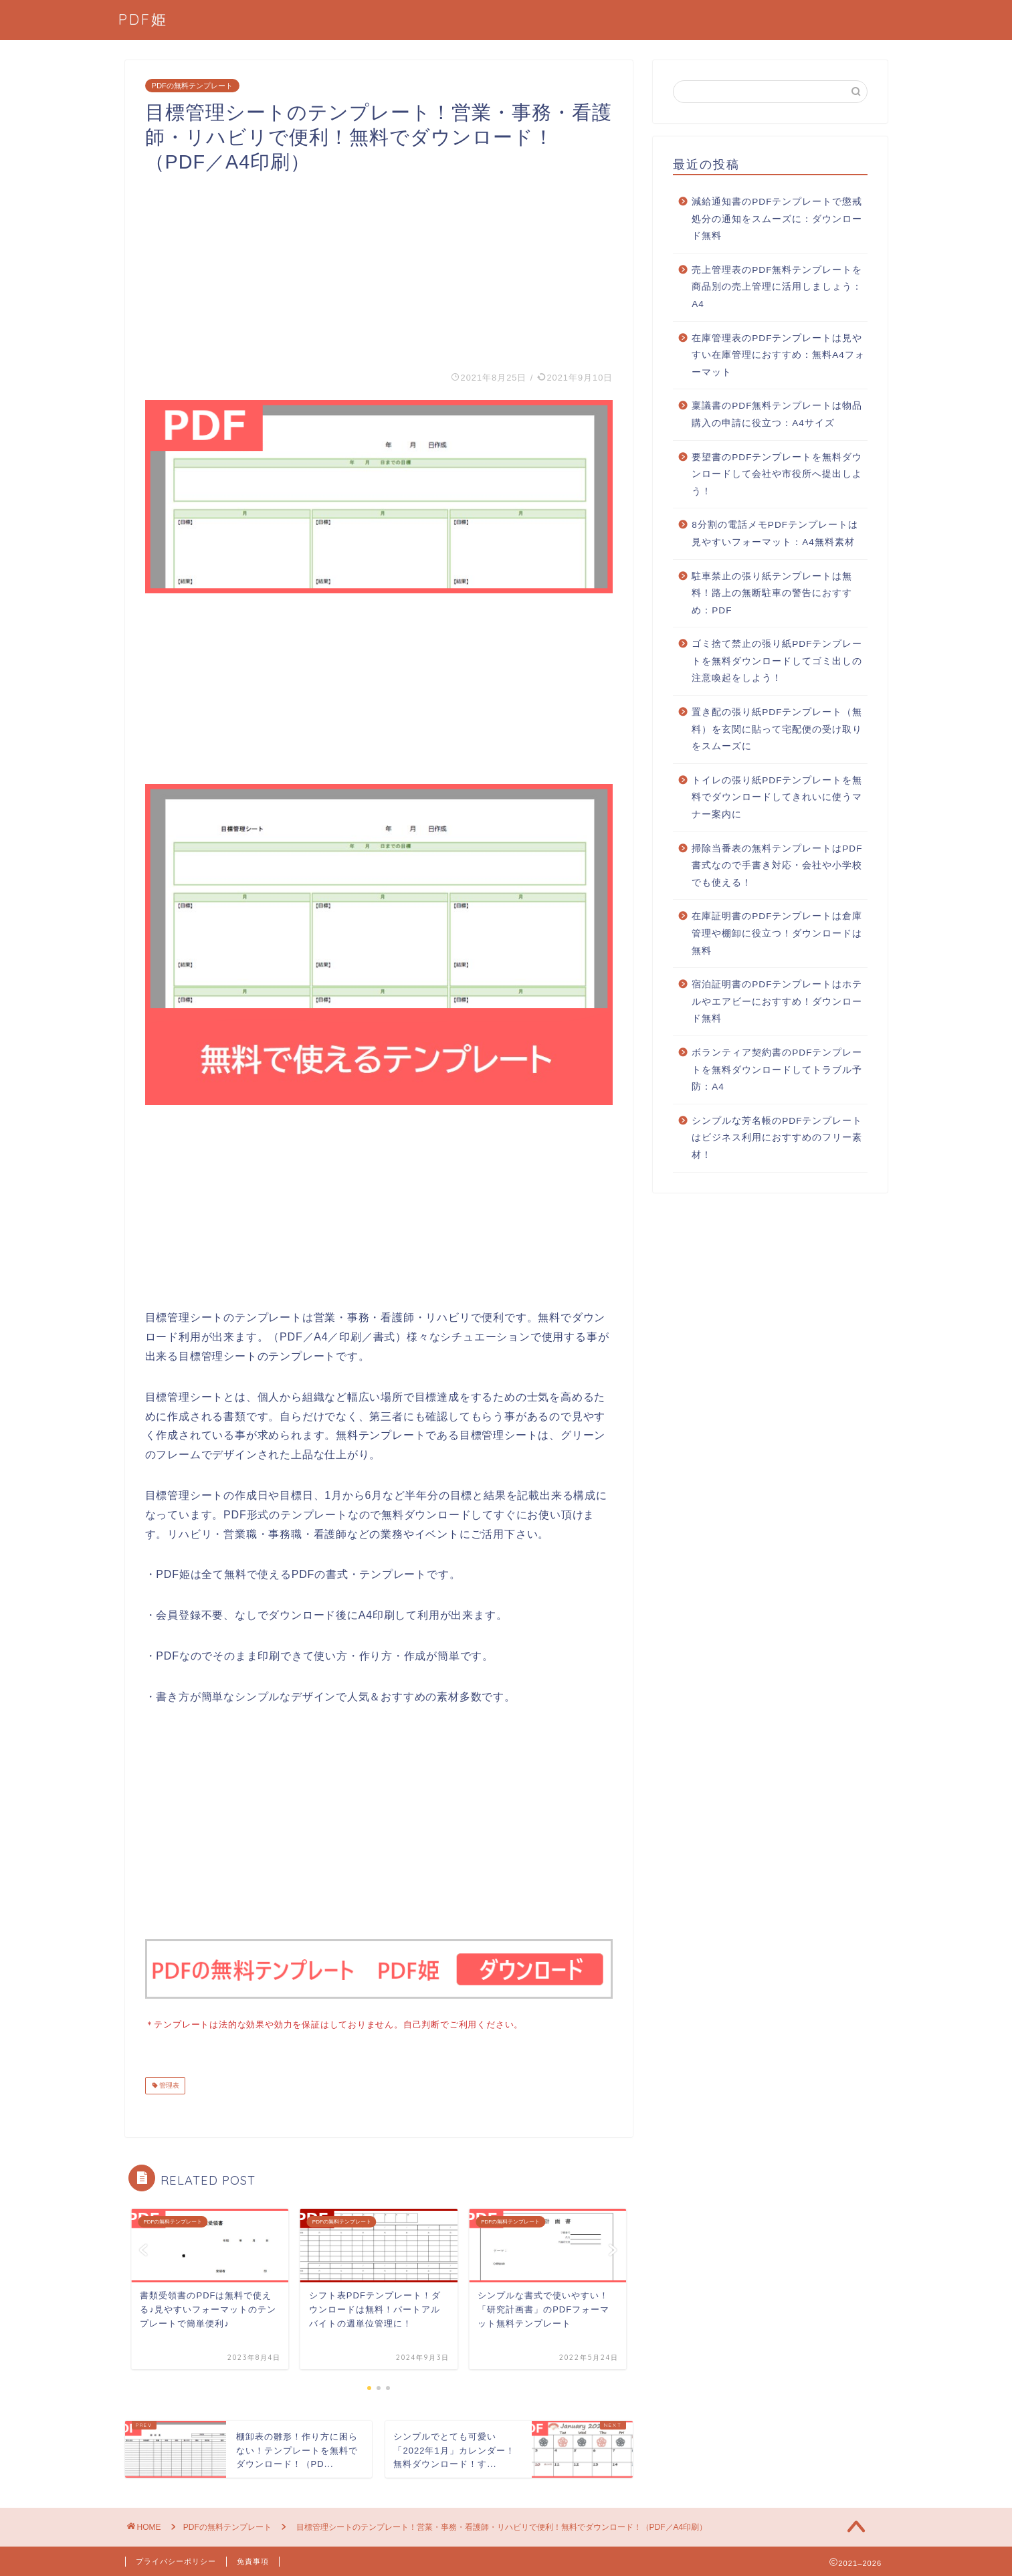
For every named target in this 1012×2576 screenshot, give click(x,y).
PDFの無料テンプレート (192, 86)
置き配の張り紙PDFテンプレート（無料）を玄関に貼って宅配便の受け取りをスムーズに (777, 729)
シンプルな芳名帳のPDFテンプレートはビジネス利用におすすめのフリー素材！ (777, 1138)
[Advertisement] (379, 267)
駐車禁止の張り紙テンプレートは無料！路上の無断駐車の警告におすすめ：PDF (772, 593)
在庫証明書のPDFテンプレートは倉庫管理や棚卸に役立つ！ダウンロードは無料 (777, 933)
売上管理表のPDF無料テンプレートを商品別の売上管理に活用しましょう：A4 (777, 287)
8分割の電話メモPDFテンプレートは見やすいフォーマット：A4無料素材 (775, 533)
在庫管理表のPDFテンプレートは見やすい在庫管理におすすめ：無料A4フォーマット (778, 355)
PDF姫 (143, 19)
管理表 (169, 2084)
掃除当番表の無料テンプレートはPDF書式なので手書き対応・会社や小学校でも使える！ (777, 866)
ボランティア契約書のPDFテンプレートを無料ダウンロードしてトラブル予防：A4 (777, 1070)
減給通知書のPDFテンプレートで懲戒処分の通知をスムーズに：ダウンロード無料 (777, 219)
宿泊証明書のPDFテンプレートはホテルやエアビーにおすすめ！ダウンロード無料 (777, 1001)
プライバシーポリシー (176, 2560)
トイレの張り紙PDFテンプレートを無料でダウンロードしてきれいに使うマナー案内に (777, 797)
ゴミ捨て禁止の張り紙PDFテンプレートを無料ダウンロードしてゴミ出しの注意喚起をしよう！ (777, 661)
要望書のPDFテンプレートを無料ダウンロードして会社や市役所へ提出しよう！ (777, 474)
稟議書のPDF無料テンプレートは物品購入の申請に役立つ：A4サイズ (777, 414)
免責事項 (253, 2560)
